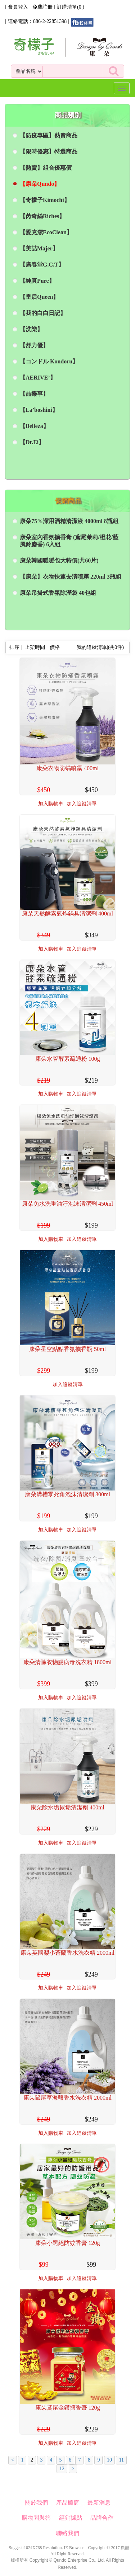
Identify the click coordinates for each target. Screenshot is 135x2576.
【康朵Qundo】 (40, 184)
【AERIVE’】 (38, 378)
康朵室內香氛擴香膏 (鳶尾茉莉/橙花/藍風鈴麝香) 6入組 (69, 540)
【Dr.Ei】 (32, 442)
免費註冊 (42, 7)
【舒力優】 (34, 345)
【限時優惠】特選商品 (48, 152)
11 (121, 2460)
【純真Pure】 (37, 281)
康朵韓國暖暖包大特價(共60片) (59, 560)
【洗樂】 (31, 329)
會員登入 (18, 7)
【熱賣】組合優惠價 (46, 168)
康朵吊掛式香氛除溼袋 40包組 (58, 593)
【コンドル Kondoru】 (49, 361)
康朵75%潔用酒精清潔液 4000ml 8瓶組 (69, 521)
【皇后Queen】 (39, 297)
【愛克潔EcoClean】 (46, 232)
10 (109, 2460)
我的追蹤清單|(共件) (100, 647)
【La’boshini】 (39, 410)
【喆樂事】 (34, 394)
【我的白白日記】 (43, 313)
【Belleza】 (34, 426)
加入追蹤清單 (82, 803)
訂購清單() (70, 7)
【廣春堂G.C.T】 (42, 265)
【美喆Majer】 (39, 248)
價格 (55, 647)
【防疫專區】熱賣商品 (48, 135)
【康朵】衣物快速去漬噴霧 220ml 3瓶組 (70, 577)
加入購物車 (50, 803)
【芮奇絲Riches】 (42, 216)
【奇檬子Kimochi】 (45, 200)
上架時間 (35, 647)
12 (61, 2468)
